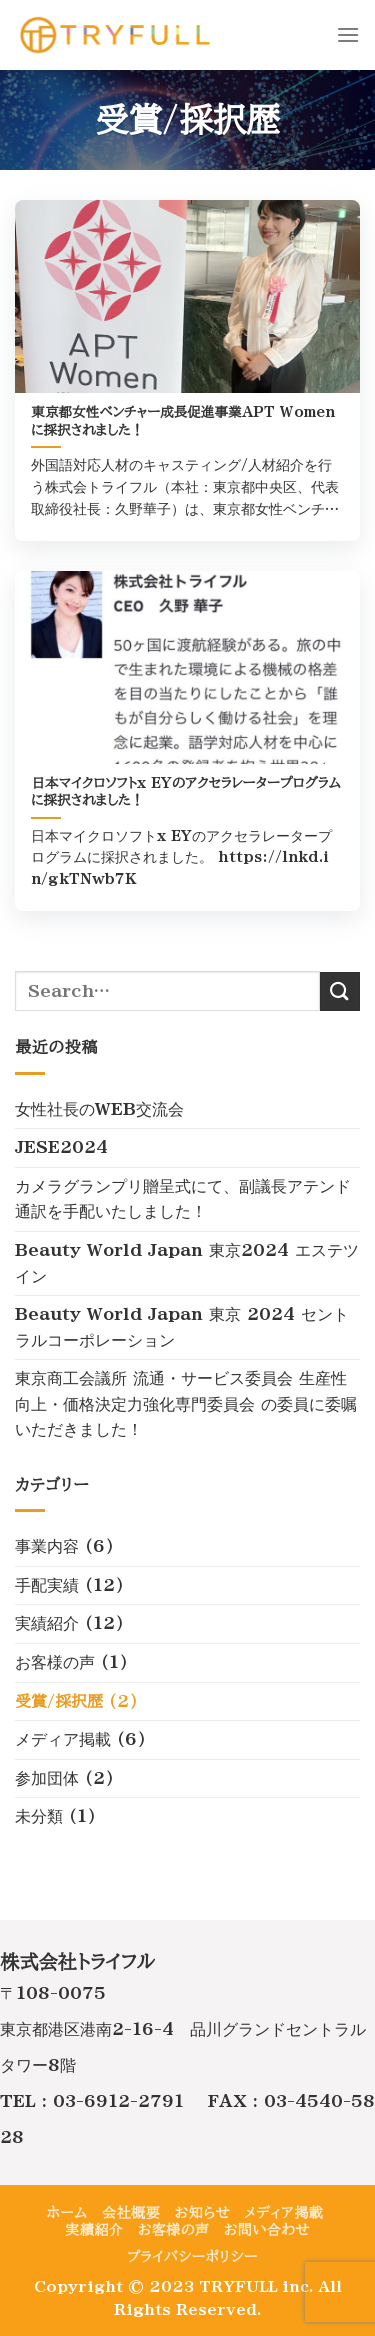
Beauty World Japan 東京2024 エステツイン (187, 1263)
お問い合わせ (267, 2230)
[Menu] (348, 34)
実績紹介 (47, 1623)
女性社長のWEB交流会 (99, 1109)
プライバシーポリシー (192, 2257)
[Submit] (340, 991)
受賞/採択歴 (59, 1701)
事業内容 (47, 1546)
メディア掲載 (63, 1739)
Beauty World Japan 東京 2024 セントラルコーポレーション (182, 1327)
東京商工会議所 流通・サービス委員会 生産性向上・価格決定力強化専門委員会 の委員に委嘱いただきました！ (186, 1403)
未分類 (39, 1816)
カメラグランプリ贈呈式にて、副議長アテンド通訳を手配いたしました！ (183, 1199)
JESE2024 (61, 1147)
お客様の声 (55, 1662)
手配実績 (47, 1585)
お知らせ (202, 2213)
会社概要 (131, 2213)
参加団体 (47, 1778)
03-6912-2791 (118, 2101)
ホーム (67, 2213)
